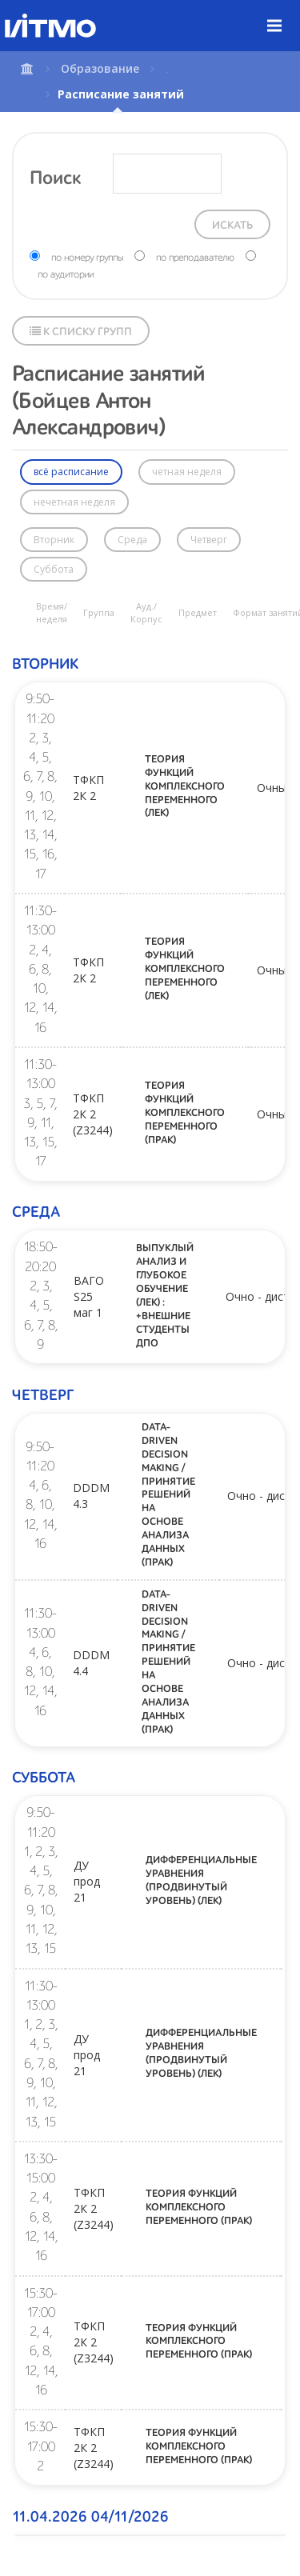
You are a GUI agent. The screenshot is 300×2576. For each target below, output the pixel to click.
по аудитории (66, 275)
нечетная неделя (74, 502)
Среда (132, 539)
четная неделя (187, 471)
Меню (283, 13)
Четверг (208, 539)
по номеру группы (87, 258)
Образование (100, 68)
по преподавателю (195, 258)
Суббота (54, 569)
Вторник (54, 539)
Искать (232, 225)
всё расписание (71, 471)
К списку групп (81, 332)
